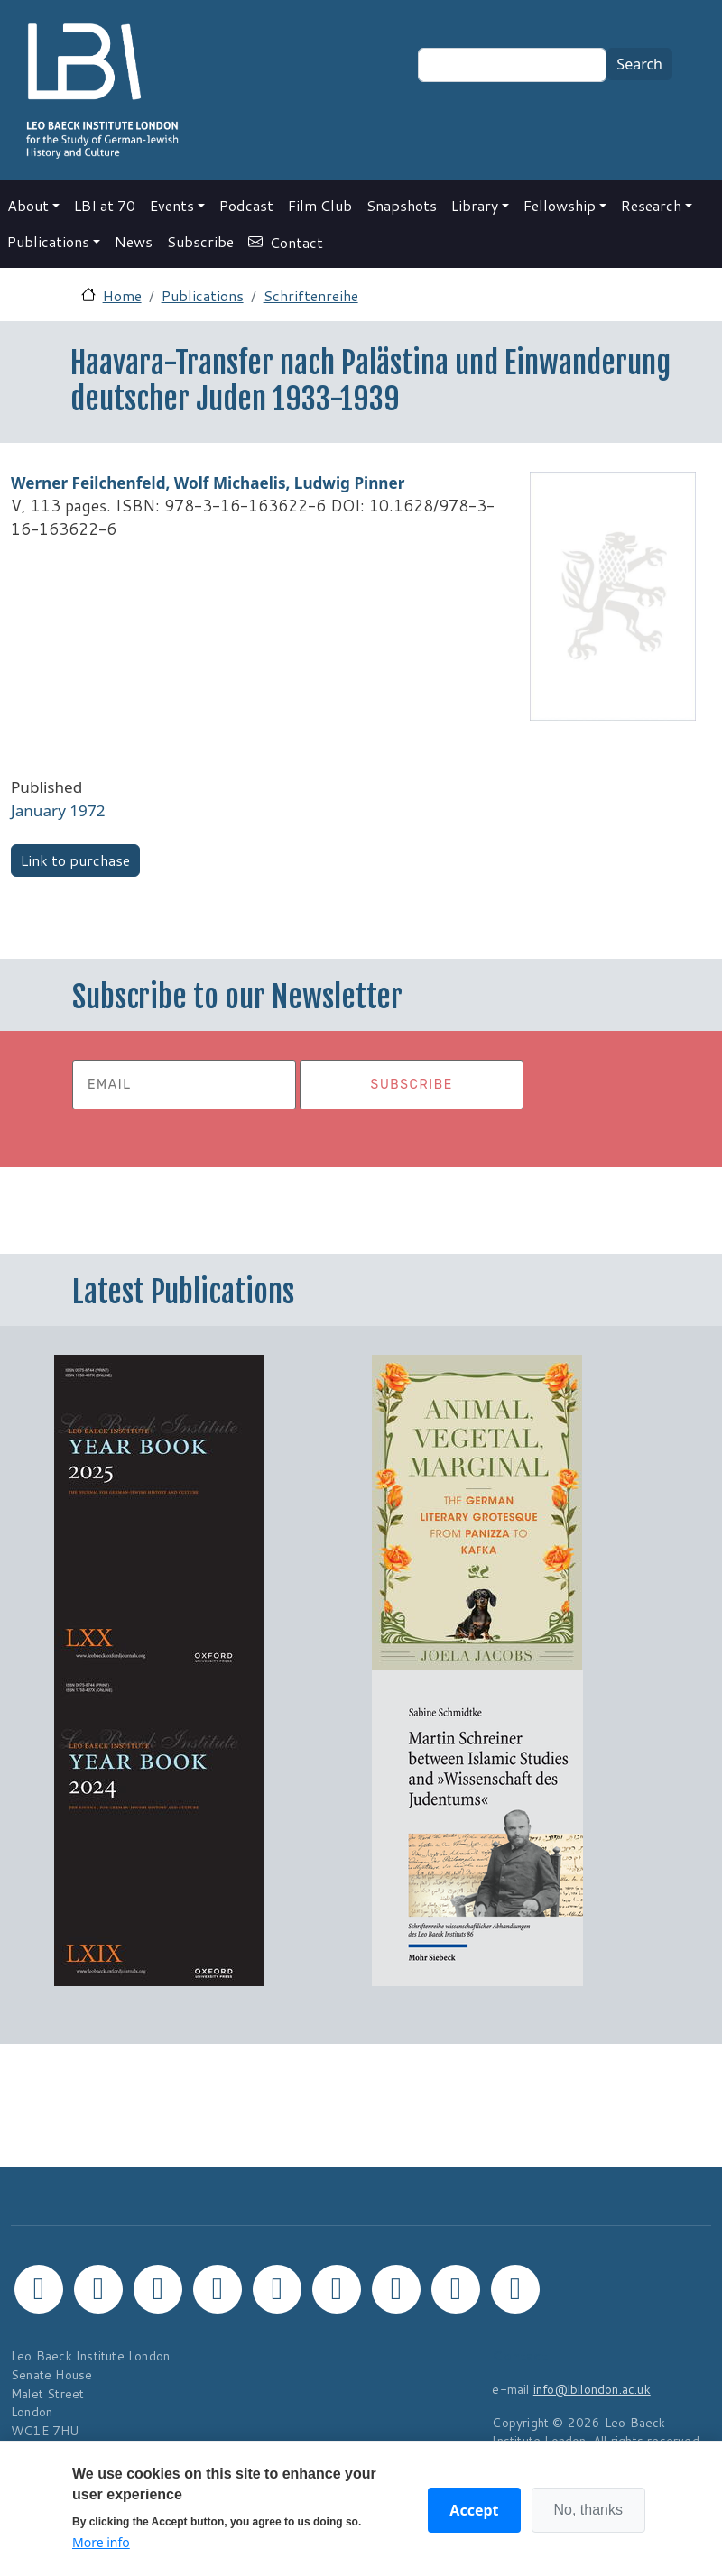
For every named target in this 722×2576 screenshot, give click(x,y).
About (28, 205)
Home (122, 295)
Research (651, 205)
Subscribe (200, 241)
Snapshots (401, 205)
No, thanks (588, 2509)
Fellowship (559, 205)
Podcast (246, 205)
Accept (473, 2510)
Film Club (320, 205)
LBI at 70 (104, 205)
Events (172, 205)
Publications (48, 241)
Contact (296, 242)
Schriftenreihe (311, 295)
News (134, 241)
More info (101, 2542)
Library (474, 205)
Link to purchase (75, 860)
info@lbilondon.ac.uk (592, 2388)
